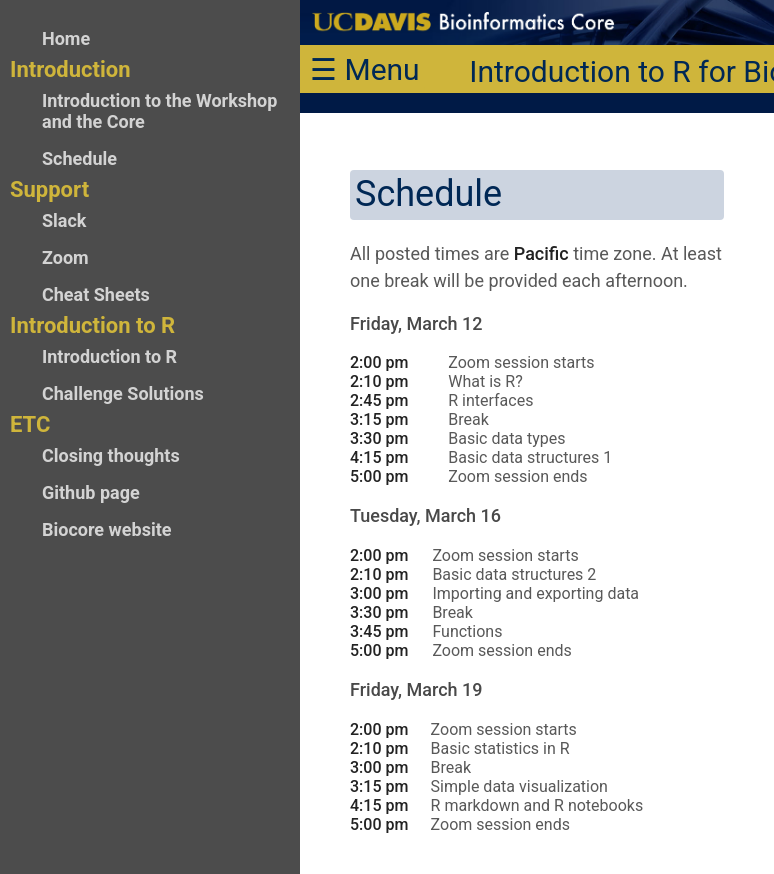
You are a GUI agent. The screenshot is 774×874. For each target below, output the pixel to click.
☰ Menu (365, 69)
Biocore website (106, 529)
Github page (91, 492)
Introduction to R (109, 356)
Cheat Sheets (96, 294)
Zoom (65, 257)
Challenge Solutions (123, 393)
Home (66, 38)
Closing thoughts (111, 455)
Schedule (79, 158)
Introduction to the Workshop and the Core (159, 111)
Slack (64, 220)
